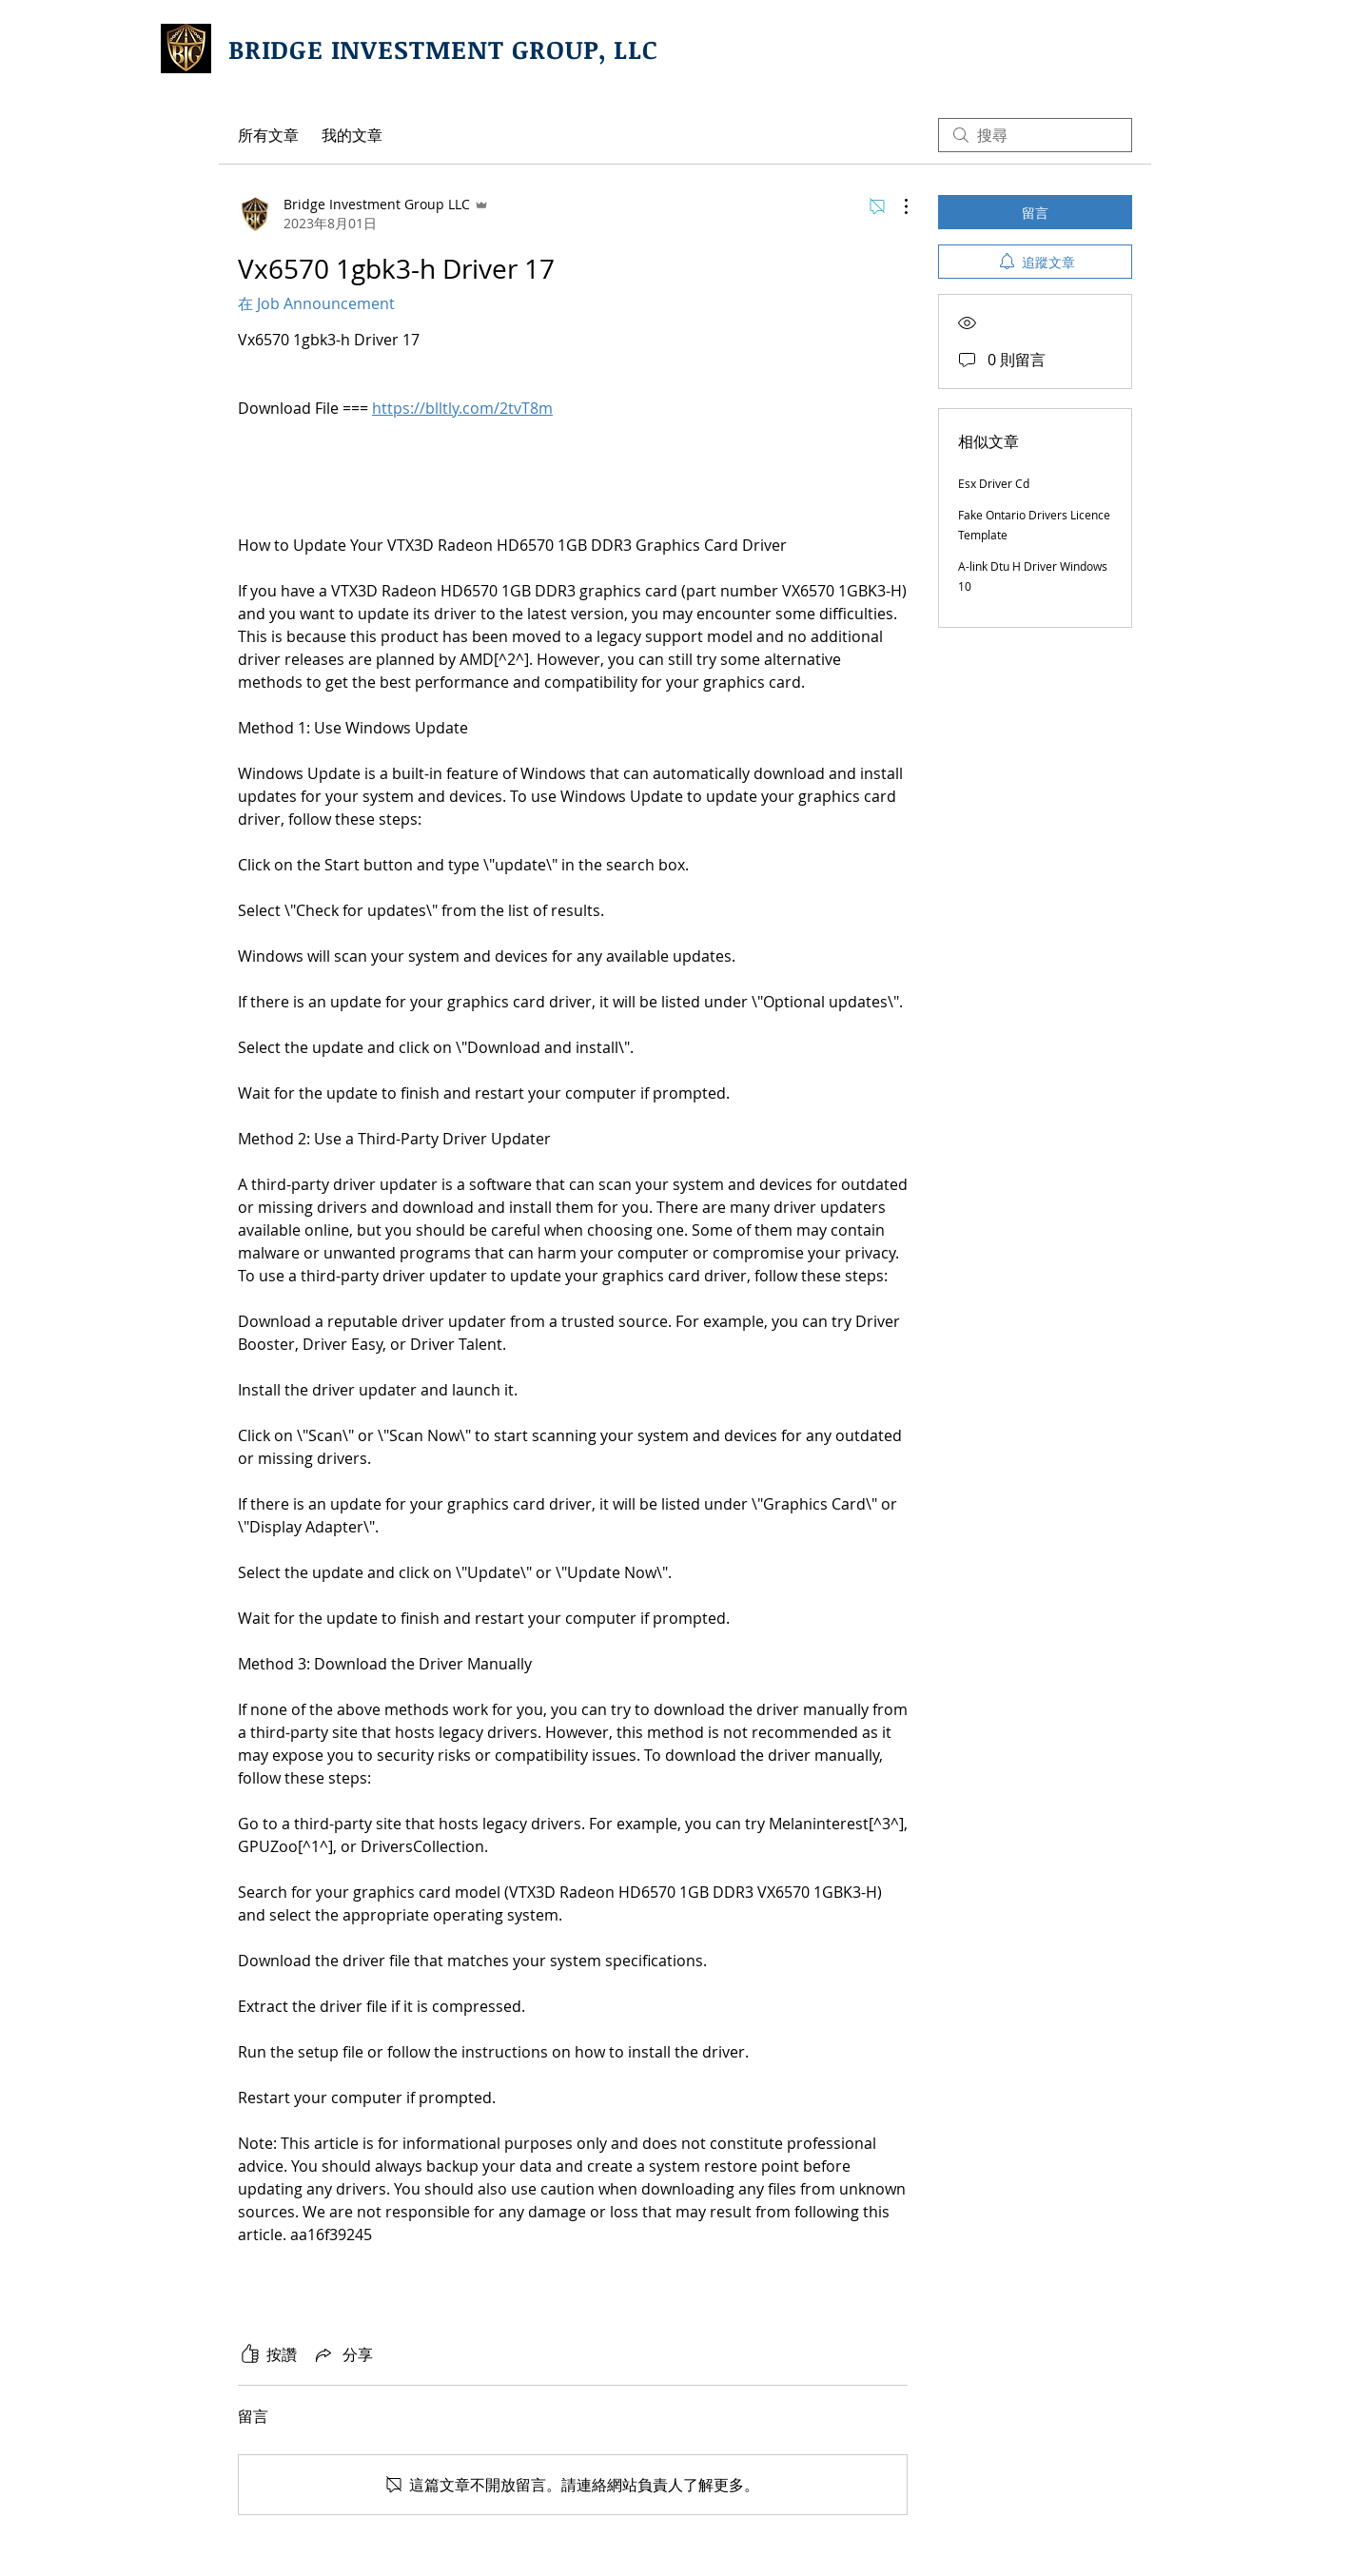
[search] (1035, 135)
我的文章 (352, 135)
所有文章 (268, 135)
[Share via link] (342, 2354)
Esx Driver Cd (993, 483)
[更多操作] (896, 206)
